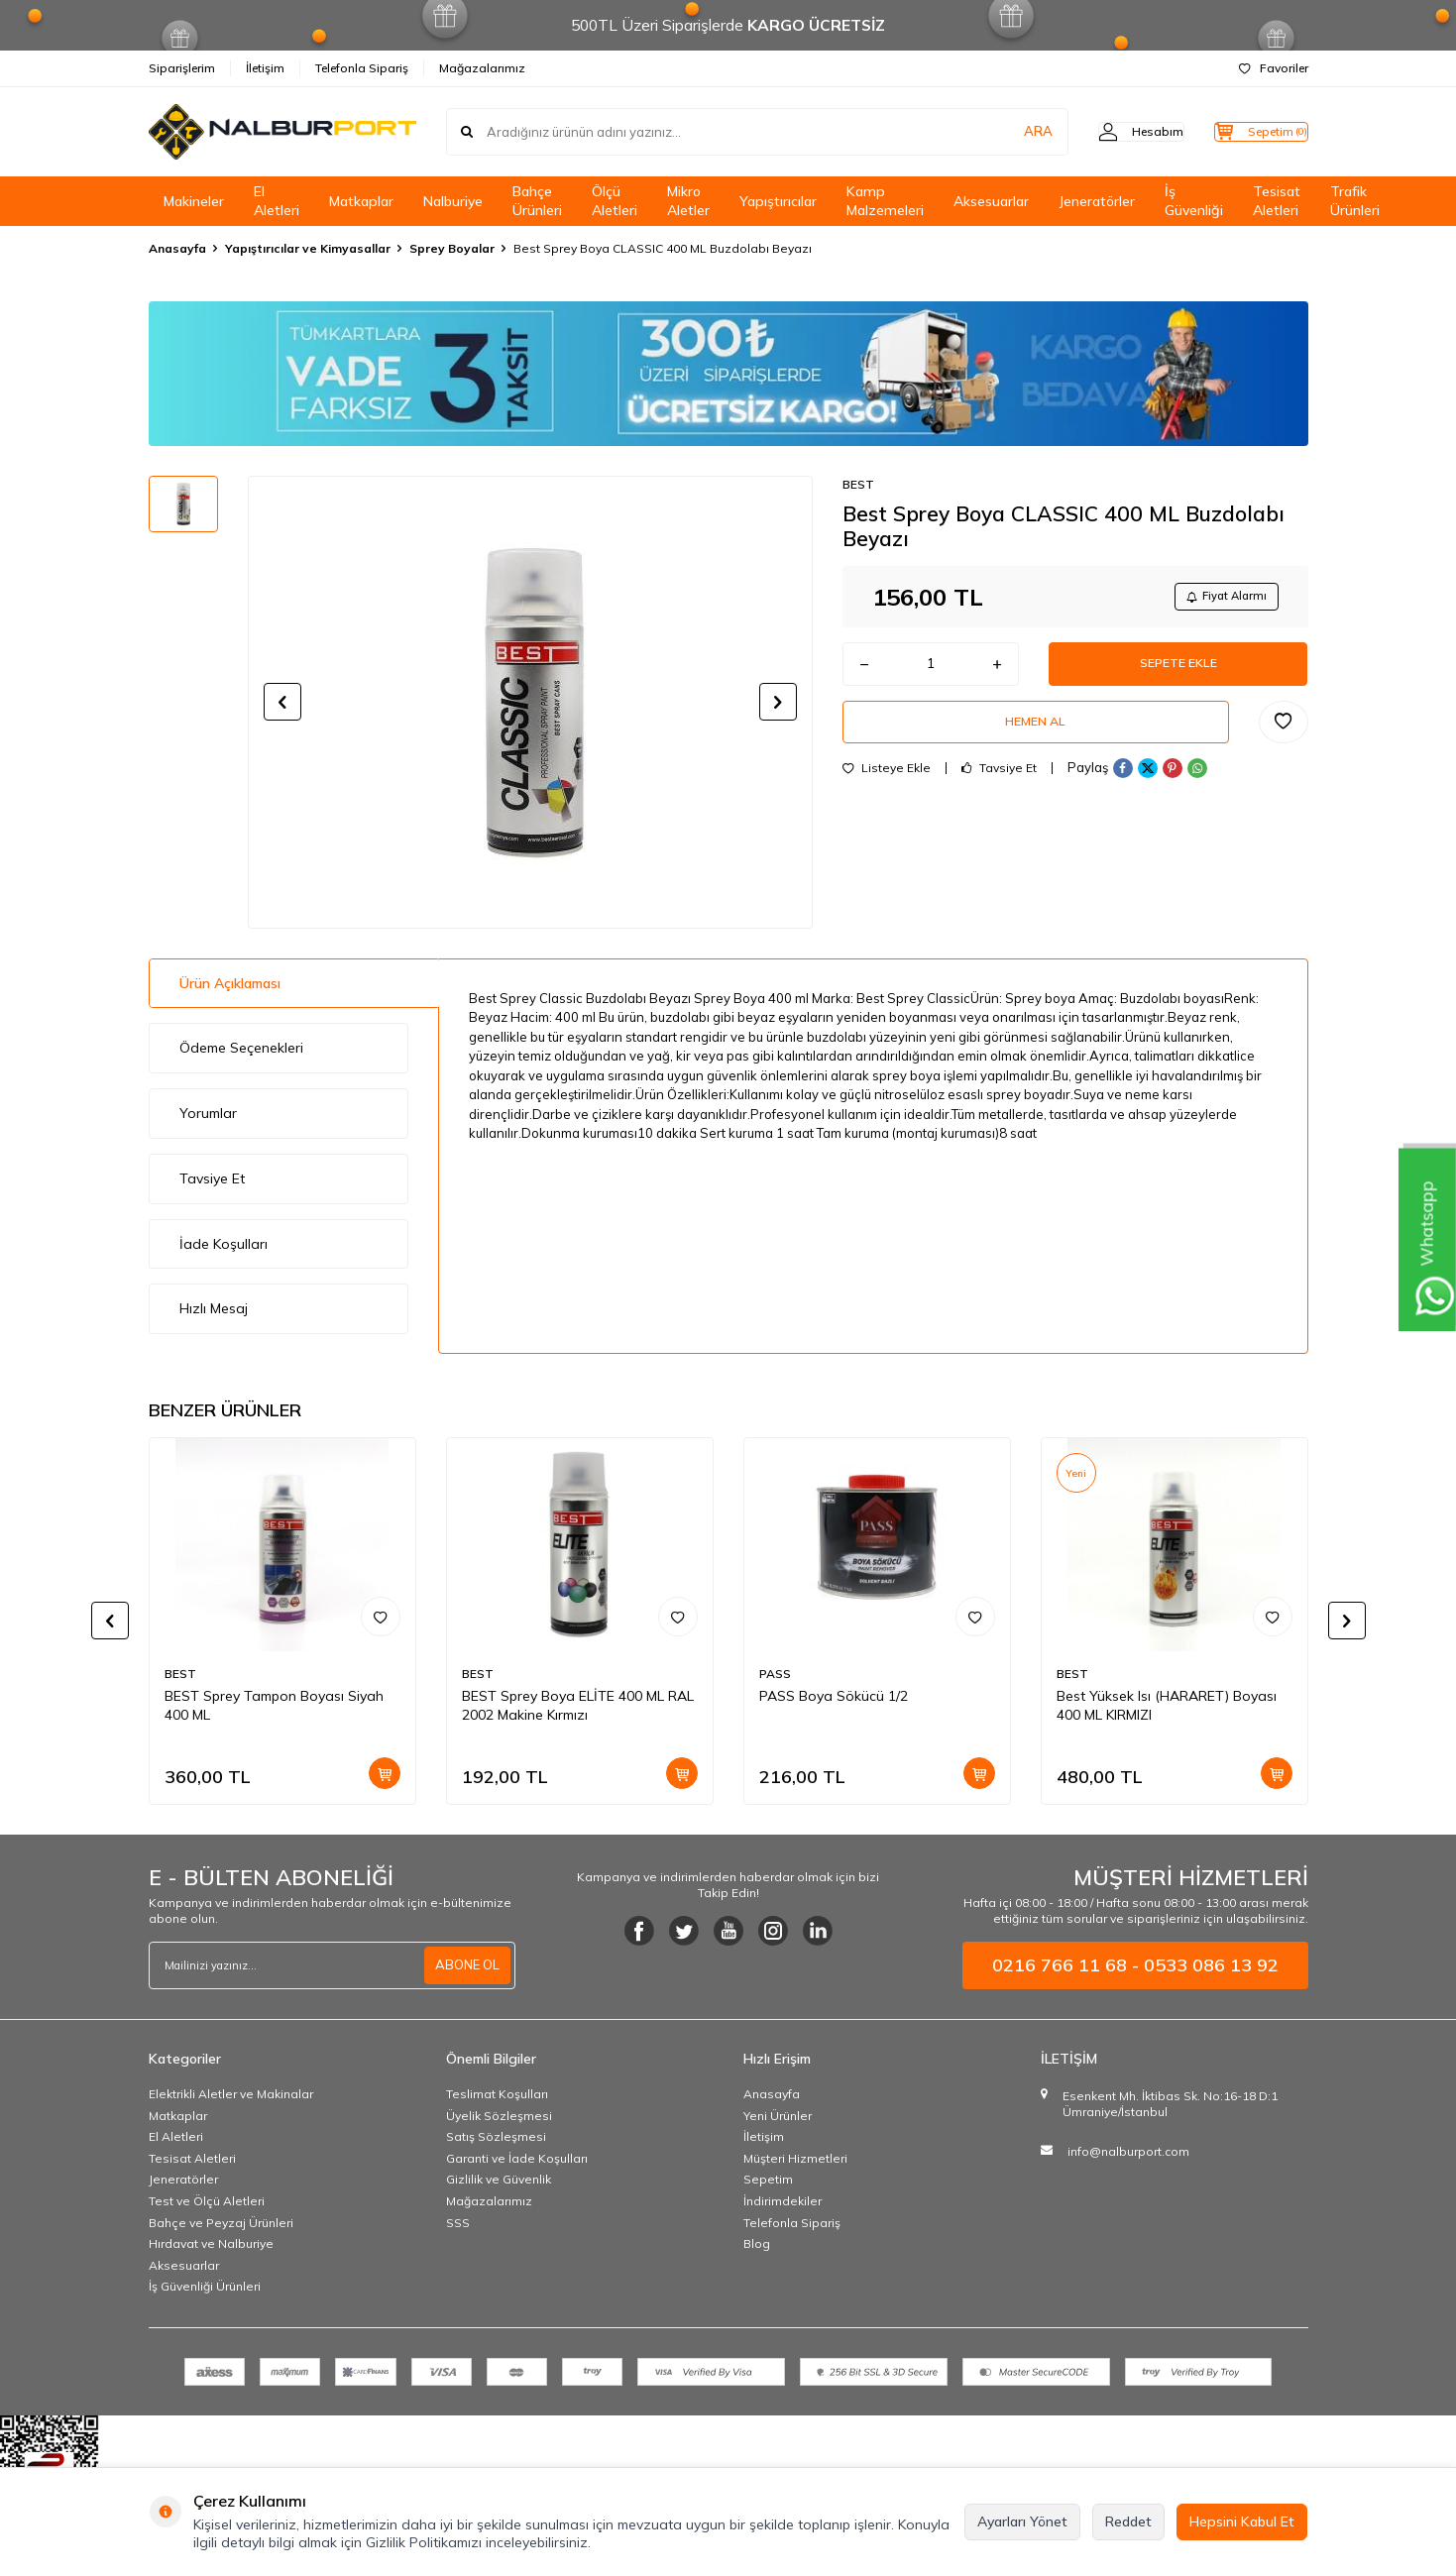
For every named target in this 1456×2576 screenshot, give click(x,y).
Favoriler (1273, 67)
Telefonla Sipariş (361, 67)
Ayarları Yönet (1022, 2521)
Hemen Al (1035, 735)
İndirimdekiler (782, 2200)
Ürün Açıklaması (229, 983)
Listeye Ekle (886, 785)
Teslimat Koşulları (497, 2093)
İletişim (265, 67)
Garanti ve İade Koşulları (517, 2158)
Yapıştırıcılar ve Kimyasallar (308, 248)
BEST (858, 484)
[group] (530, 702)
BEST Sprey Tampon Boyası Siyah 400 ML (274, 1705)
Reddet (1128, 2521)
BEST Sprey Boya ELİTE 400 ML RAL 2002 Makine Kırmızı (578, 1705)
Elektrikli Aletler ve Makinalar (231, 2093)
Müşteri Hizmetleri (795, 2158)
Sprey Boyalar (452, 248)
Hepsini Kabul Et (1241, 2521)
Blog (756, 2243)
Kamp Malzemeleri (885, 200)
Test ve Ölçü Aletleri (207, 2200)
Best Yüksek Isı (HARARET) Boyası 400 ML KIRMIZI (1167, 1705)
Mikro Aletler (688, 200)
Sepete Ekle (1178, 671)
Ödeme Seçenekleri (241, 1048)
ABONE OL (465, 1965)
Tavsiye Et (999, 785)
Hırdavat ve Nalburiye (211, 2243)
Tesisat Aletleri (1276, 200)
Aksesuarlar (991, 201)
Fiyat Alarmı (1220, 598)
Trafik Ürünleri (1355, 200)
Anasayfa (177, 248)
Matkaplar (361, 201)
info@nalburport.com (1128, 2151)
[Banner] (728, 373)
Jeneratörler (1097, 201)
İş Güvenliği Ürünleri (205, 2286)
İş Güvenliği (1194, 200)
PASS (775, 1673)
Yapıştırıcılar (778, 201)
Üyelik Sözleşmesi (499, 2115)
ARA (998, 132)
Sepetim (768, 2179)
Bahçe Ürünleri (537, 200)
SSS (458, 2222)
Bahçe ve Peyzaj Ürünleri (221, 2222)
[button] (282, 702)
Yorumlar (208, 1113)
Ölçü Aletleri (614, 200)
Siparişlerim (182, 67)
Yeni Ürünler (777, 2115)
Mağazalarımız (482, 67)
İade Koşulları (223, 1244)
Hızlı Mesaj (213, 1308)
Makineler (194, 201)
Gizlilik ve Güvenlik (498, 2179)
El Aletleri (276, 200)
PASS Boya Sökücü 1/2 (833, 1696)
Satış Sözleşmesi (496, 2136)
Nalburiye (453, 201)
